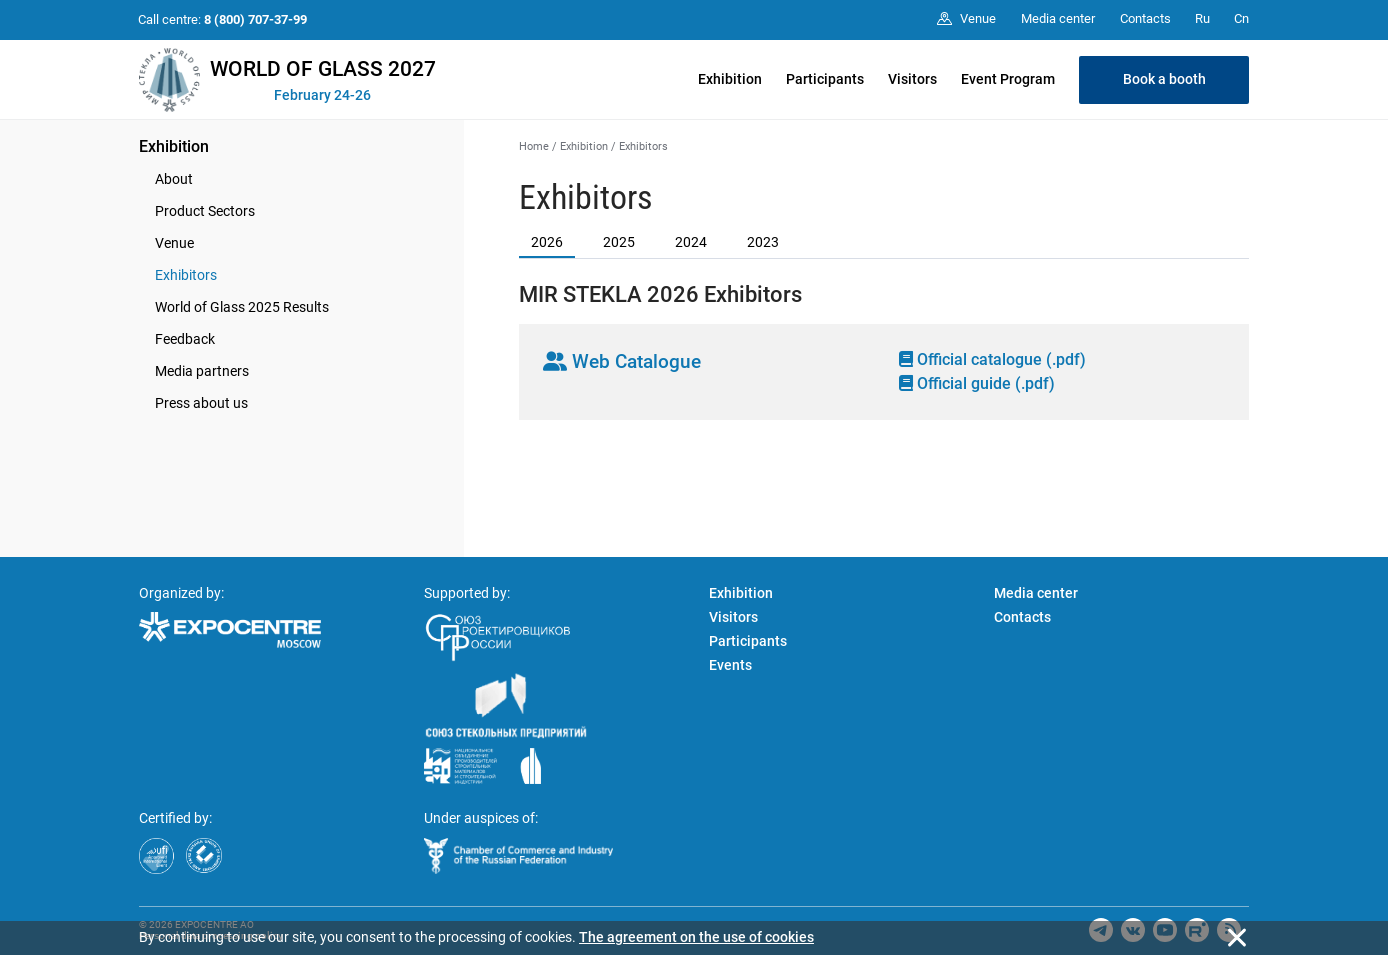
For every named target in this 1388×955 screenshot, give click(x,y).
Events (730, 665)
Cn (1241, 18)
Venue (174, 243)
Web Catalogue (622, 361)
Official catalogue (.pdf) (992, 359)
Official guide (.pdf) (977, 383)
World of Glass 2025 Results (242, 307)
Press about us (201, 403)
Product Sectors (205, 211)
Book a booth (1164, 79)
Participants (825, 79)
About (174, 179)
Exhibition (730, 79)
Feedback (185, 339)
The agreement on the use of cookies (696, 937)
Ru (1202, 18)
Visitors (912, 79)
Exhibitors (186, 275)
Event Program (1008, 79)
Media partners (202, 371)
